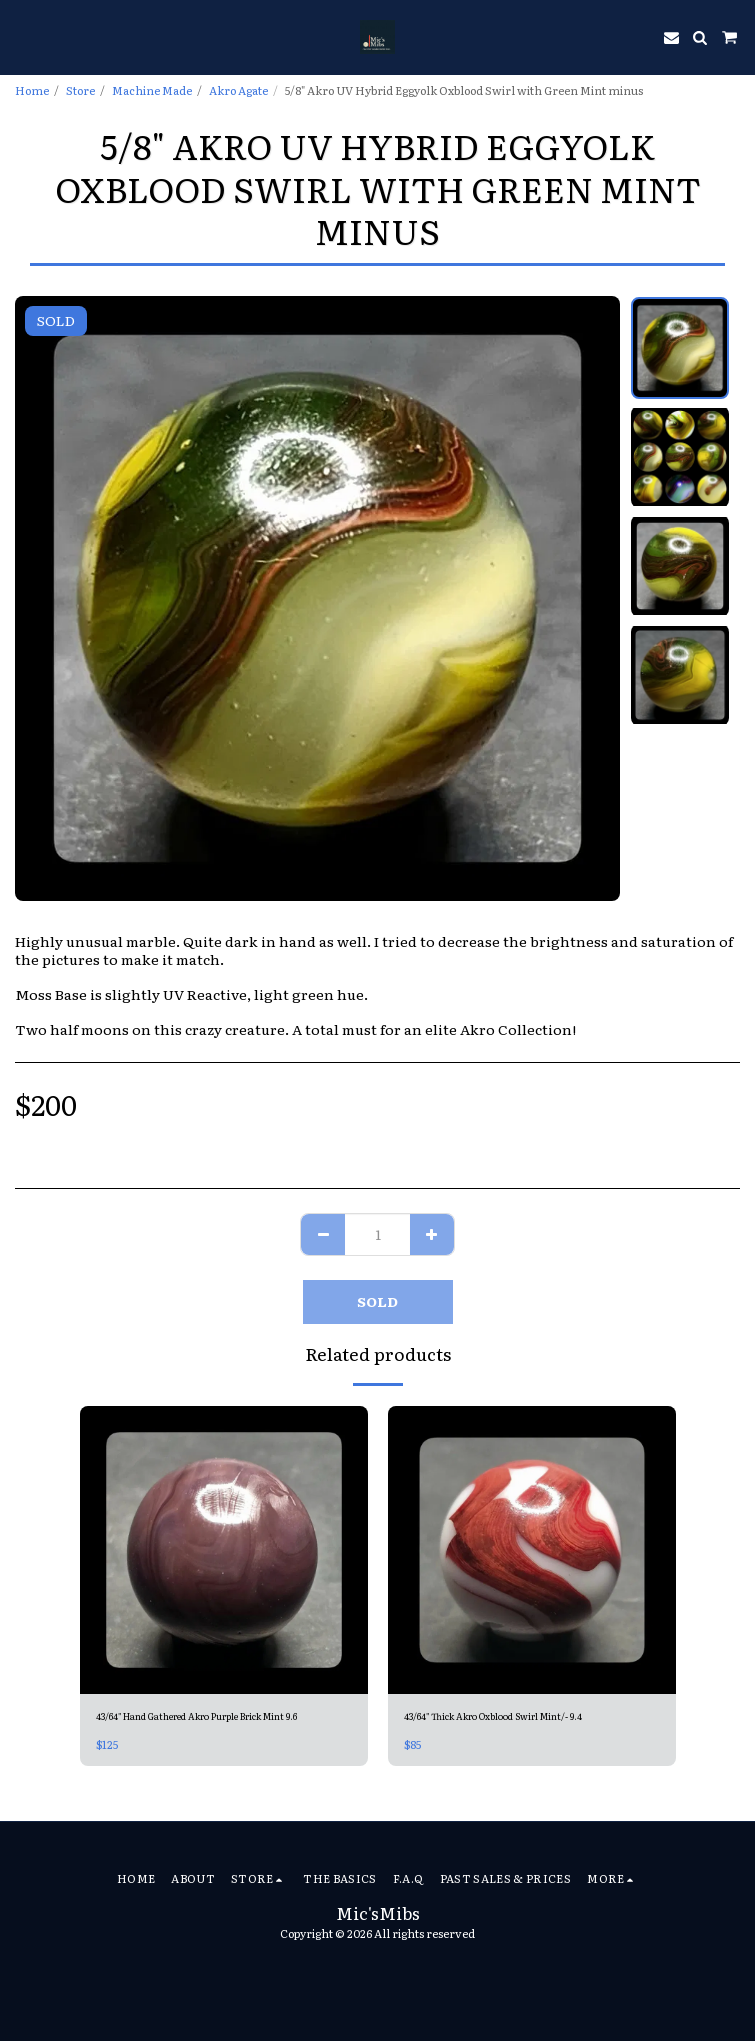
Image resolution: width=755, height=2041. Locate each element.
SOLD (377, 1301)
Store (80, 90)
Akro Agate (238, 90)
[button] (22, 37)
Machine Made (152, 90)
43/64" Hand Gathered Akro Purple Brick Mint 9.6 (196, 1716)
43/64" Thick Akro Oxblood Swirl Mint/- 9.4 (493, 1716)
